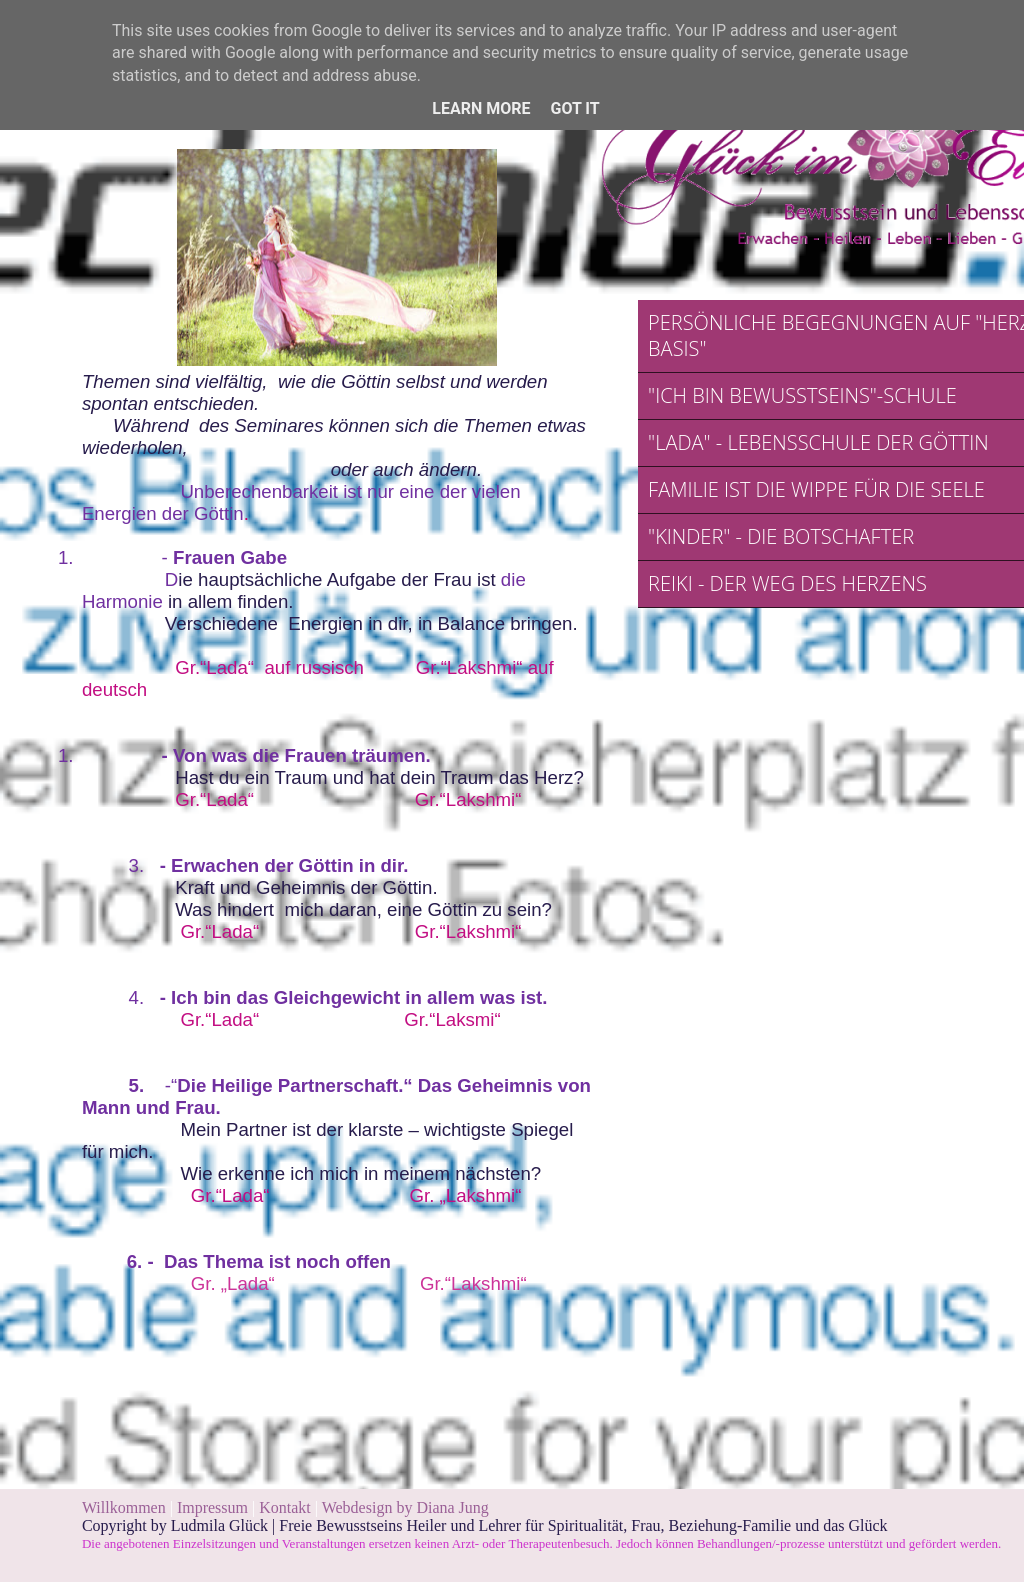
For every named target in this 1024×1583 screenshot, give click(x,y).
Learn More (481, 108)
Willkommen (124, 1507)
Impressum (214, 1507)
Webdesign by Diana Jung (405, 1507)
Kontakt (285, 1507)
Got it (574, 108)
